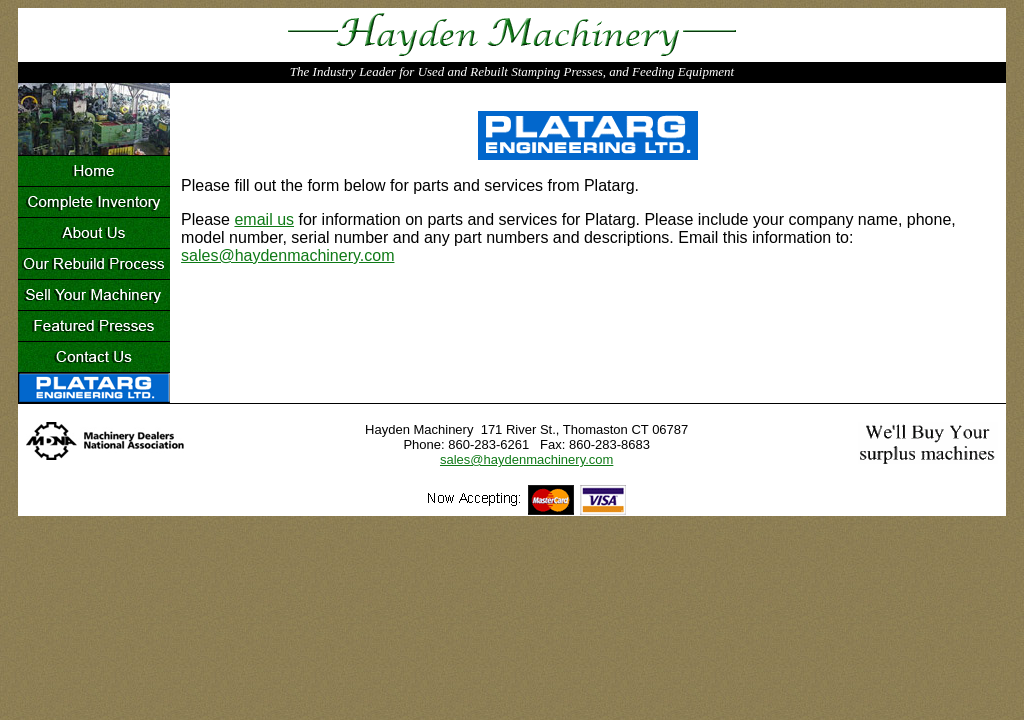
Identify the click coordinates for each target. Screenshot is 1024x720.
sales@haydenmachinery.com (287, 255)
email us (264, 219)
